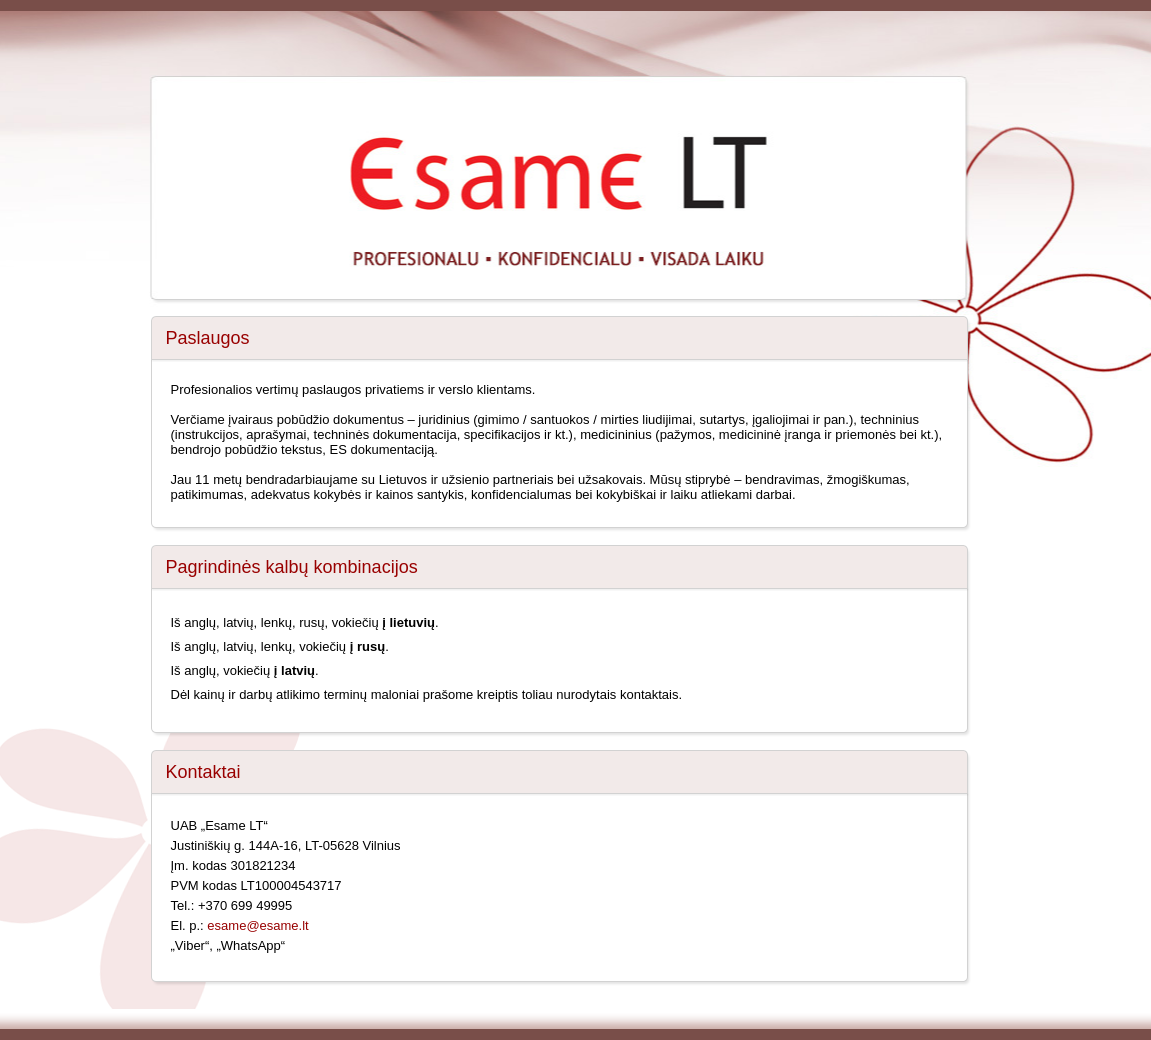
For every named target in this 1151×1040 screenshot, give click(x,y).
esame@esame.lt (257, 925)
